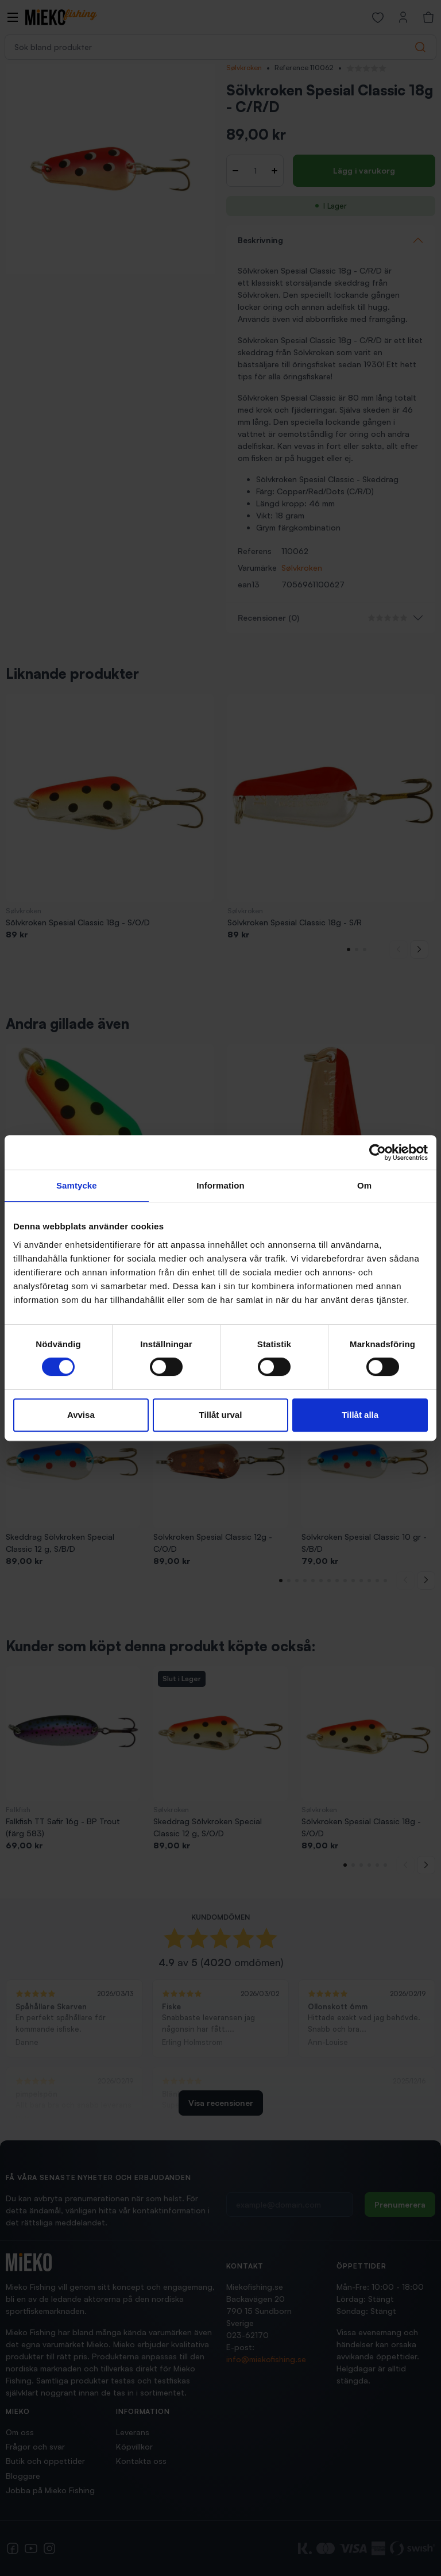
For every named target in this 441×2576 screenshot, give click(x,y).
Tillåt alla (360, 1415)
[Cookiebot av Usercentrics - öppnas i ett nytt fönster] (377, 1152)
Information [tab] (220, 1185)
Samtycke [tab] (76, 1185)
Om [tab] (364, 1185)
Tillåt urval (220, 1415)
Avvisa (81, 1415)
